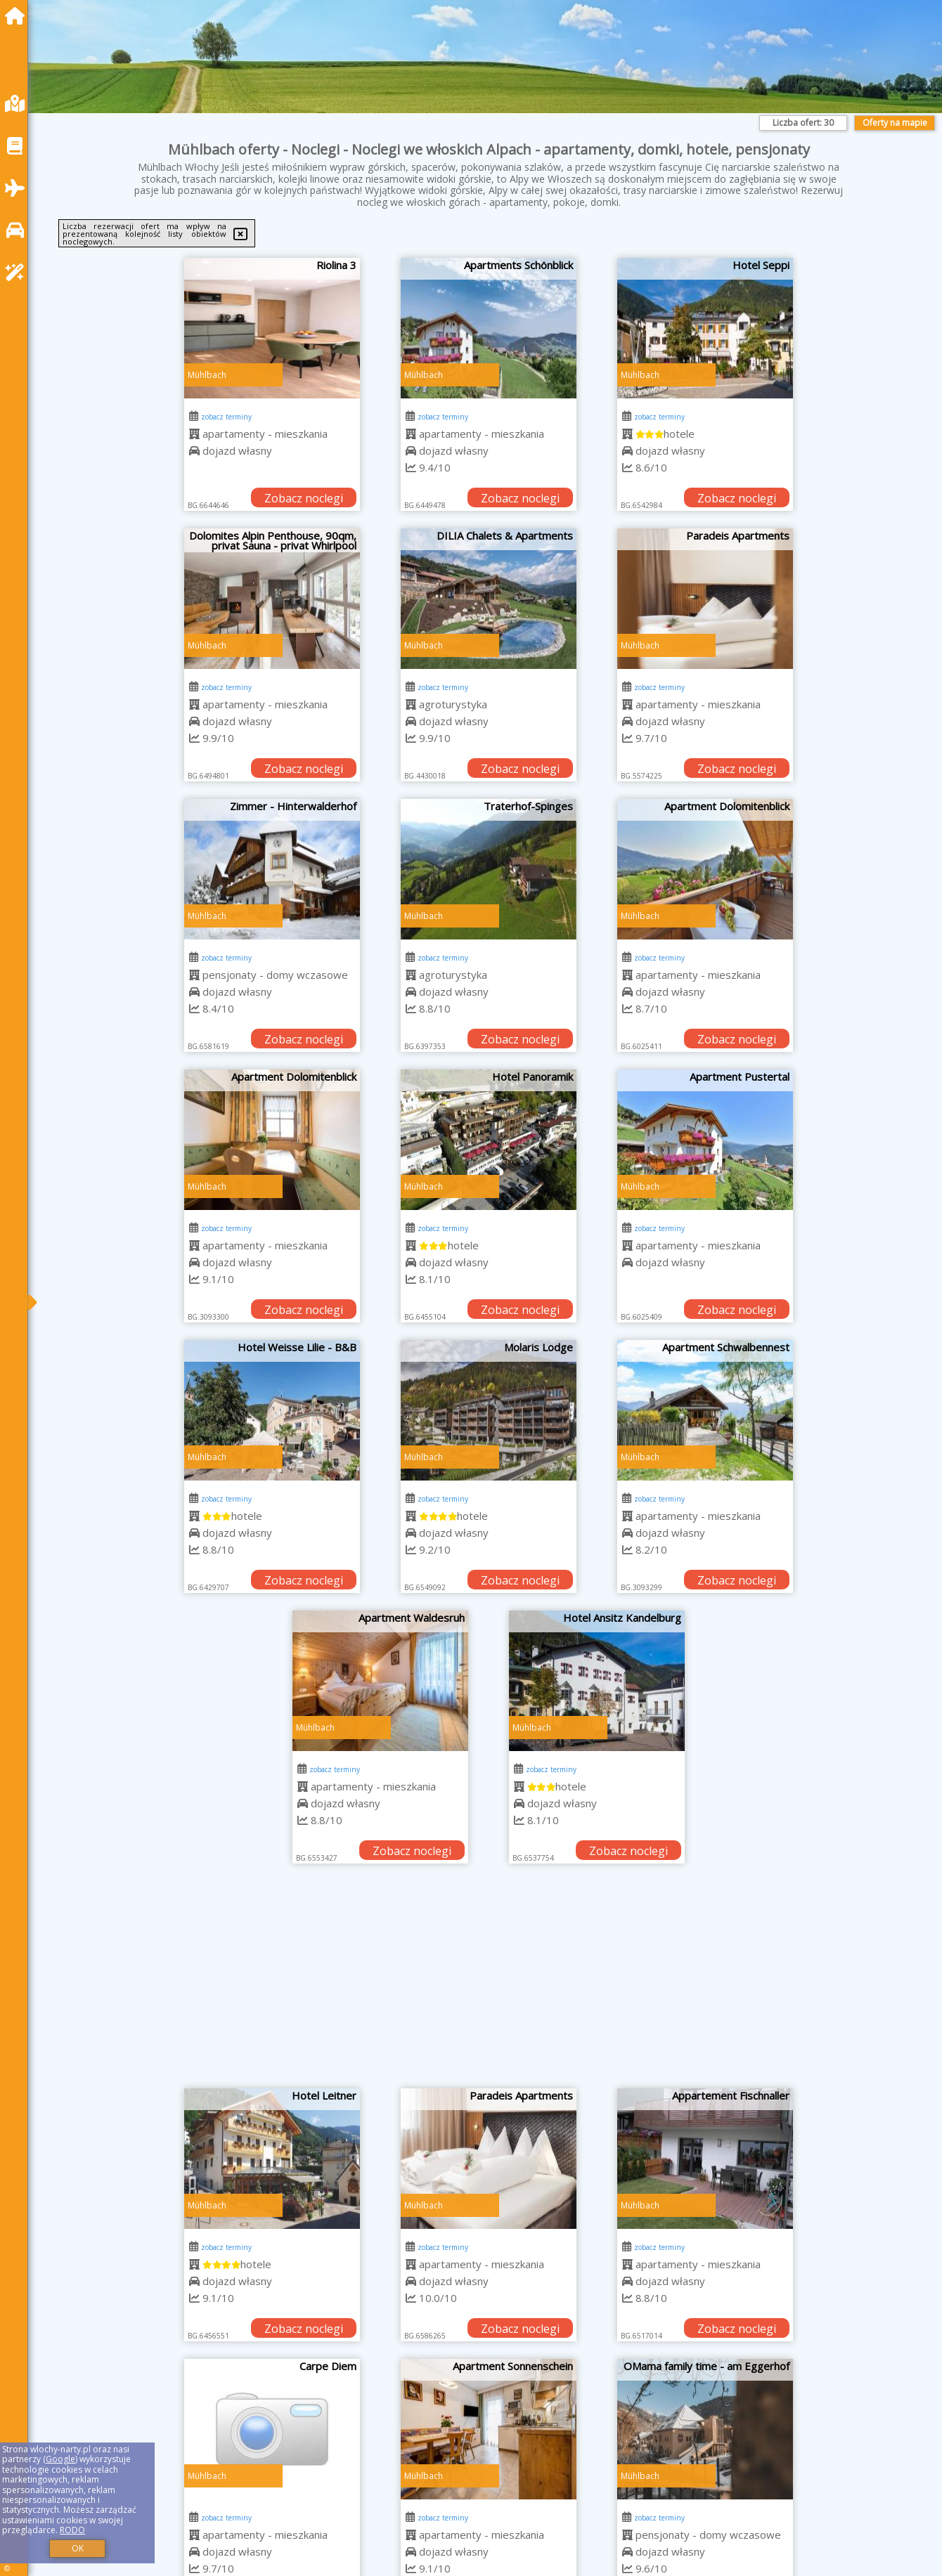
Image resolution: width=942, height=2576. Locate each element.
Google (60, 2459)
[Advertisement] (488, 1983)
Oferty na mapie (895, 123)
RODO (72, 2530)
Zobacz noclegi (303, 498)
